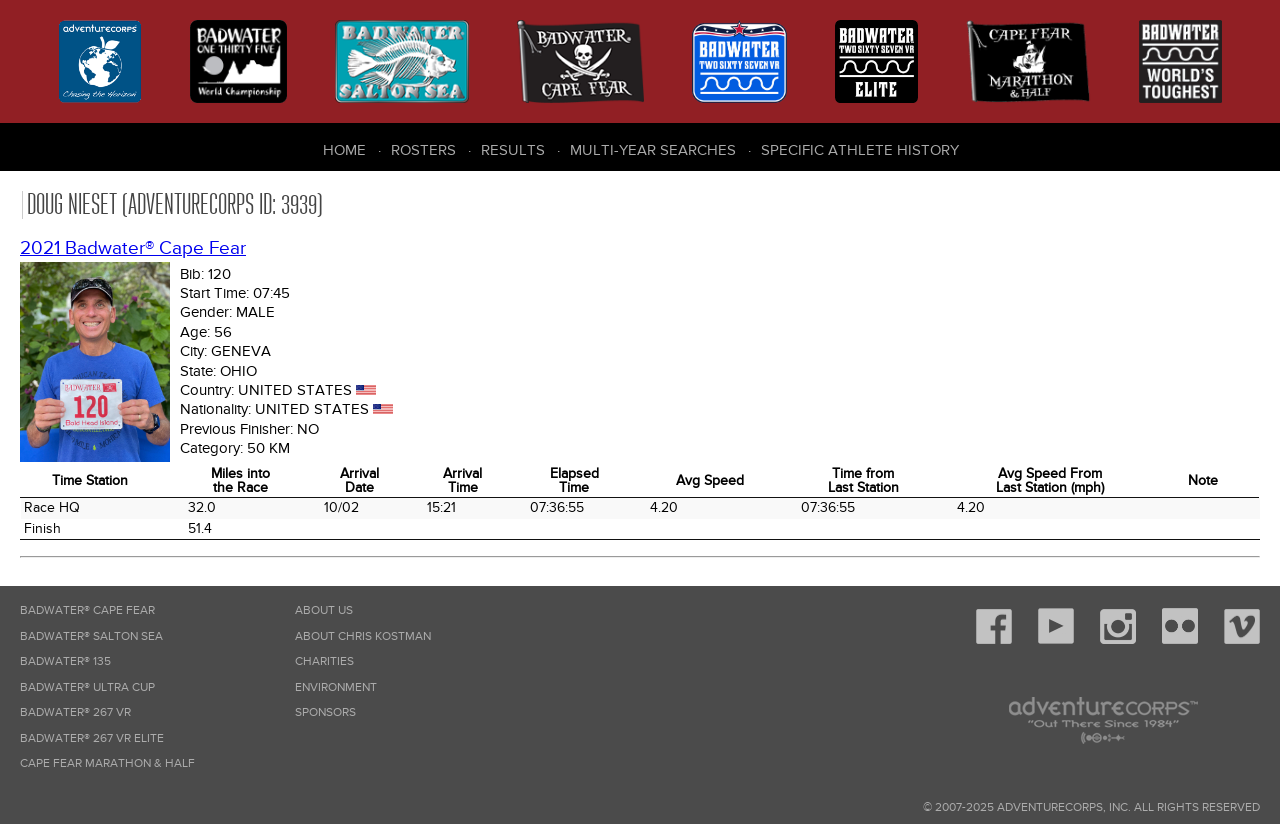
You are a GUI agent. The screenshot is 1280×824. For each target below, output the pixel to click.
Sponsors (325, 712)
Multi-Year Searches (653, 150)
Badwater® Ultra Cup (87, 687)
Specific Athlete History (860, 150)
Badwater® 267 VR (75, 712)
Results (513, 150)
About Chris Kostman (363, 636)
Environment (336, 687)
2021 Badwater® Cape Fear (133, 248)
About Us (324, 610)
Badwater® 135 (65, 661)
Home (344, 150)
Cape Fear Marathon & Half (107, 763)
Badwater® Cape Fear (87, 610)
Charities (324, 661)
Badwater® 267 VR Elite (92, 738)
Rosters (423, 150)
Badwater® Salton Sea (91, 636)
